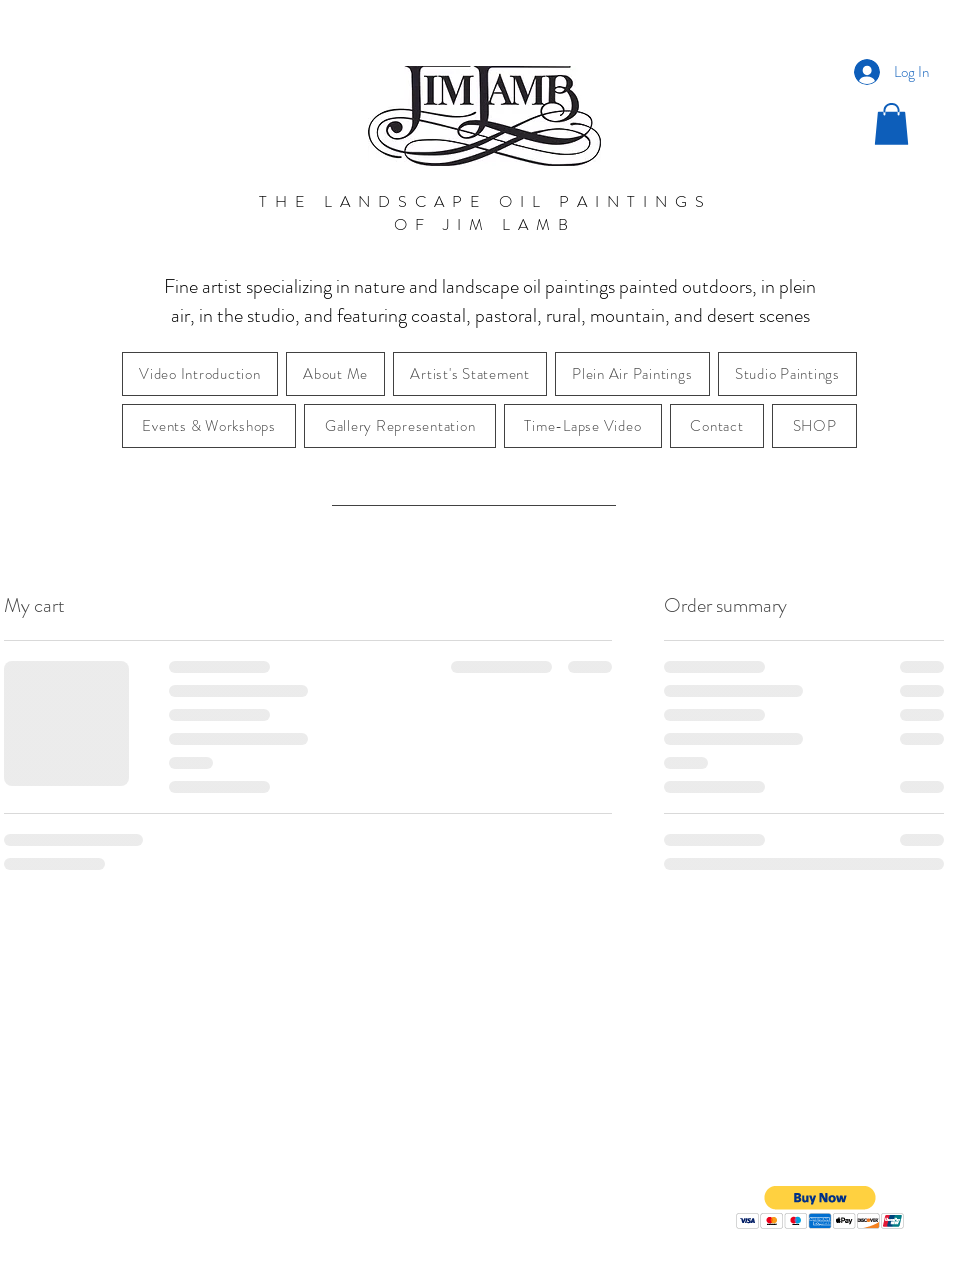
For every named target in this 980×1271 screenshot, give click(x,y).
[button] (891, 124)
